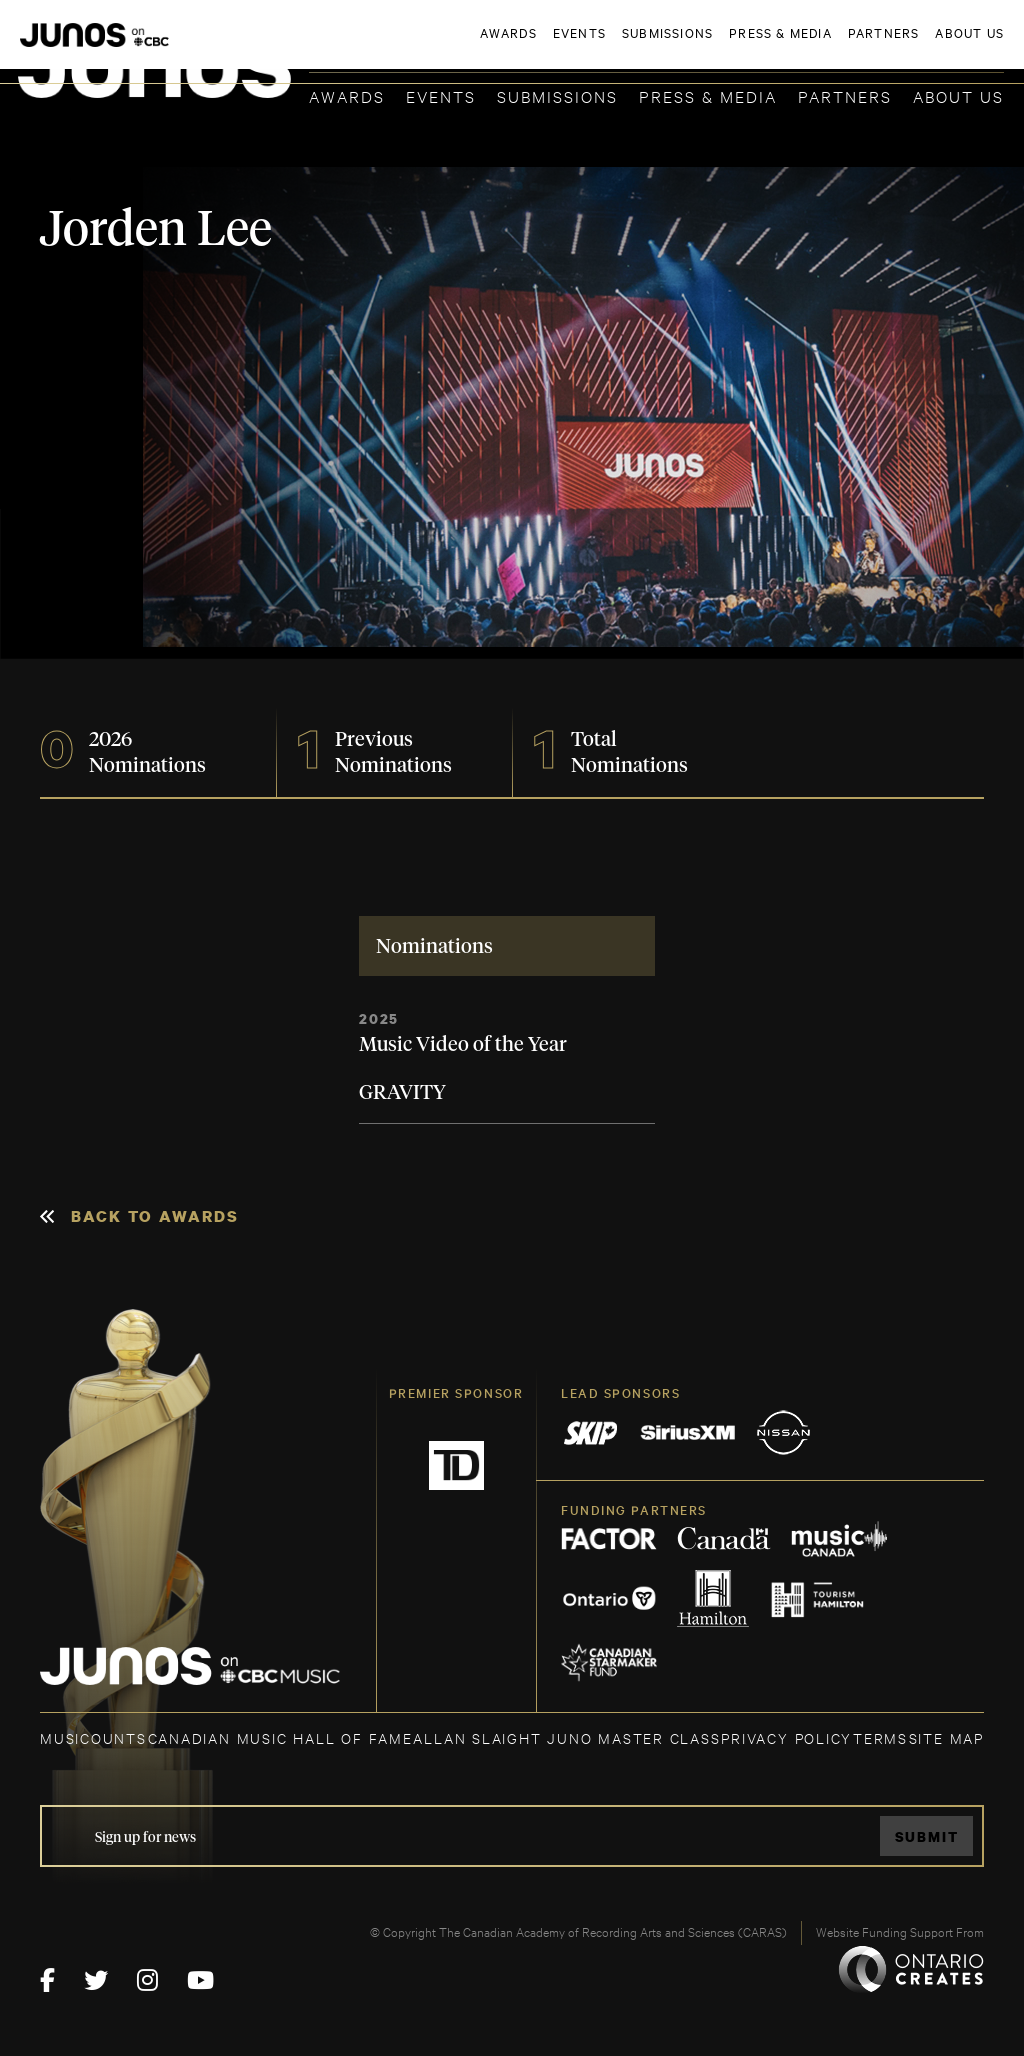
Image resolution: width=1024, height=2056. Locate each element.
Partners (845, 95)
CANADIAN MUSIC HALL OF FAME (280, 1737)
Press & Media (708, 95)
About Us (958, 95)
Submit (927, 1836)
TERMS (880, 1737)
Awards (347, 95)
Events (441, 95)
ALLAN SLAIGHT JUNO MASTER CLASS (566, 1737)
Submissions (557, 95)
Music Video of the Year (463, 1045)
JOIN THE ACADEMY (725, 47)
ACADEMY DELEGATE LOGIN (909, 47)
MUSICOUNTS (93, 1737)
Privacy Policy (786, 1737)
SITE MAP (946, 1737)
